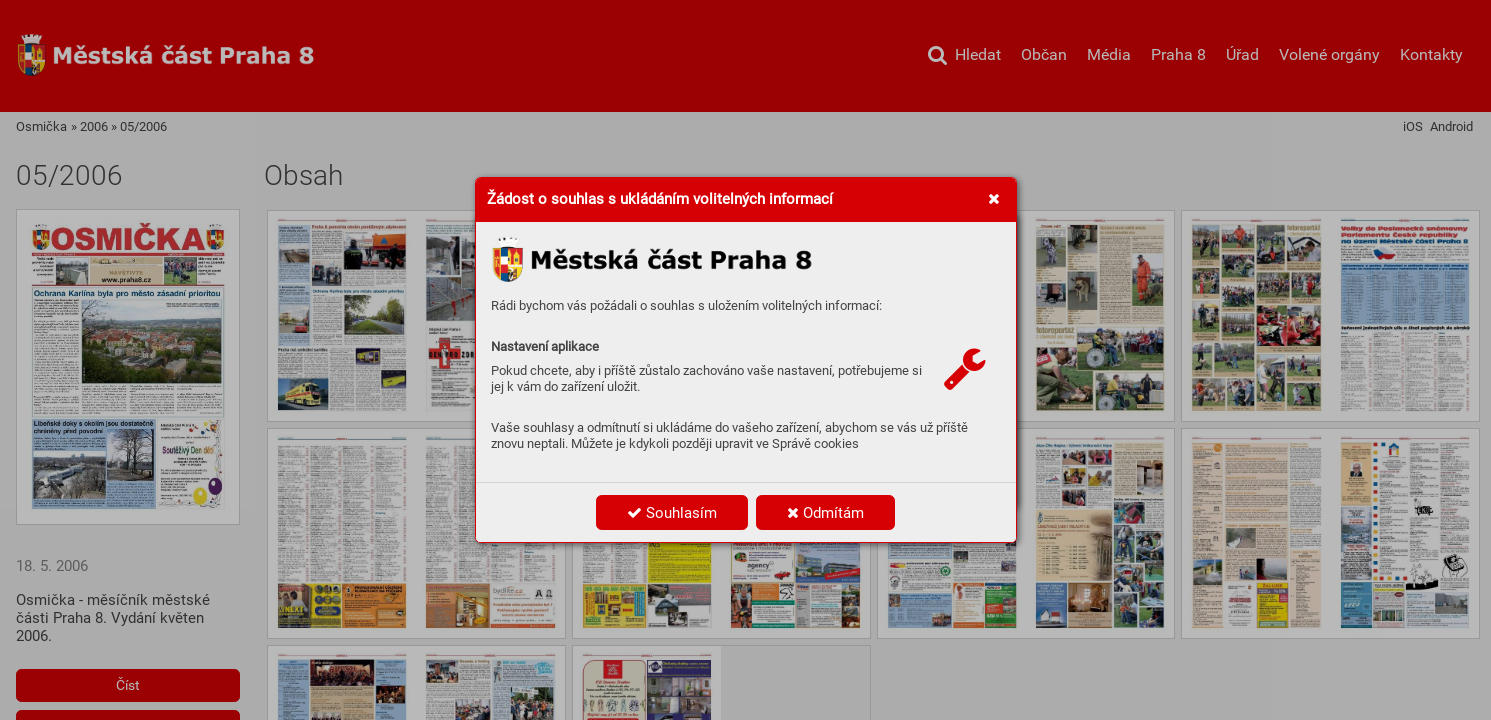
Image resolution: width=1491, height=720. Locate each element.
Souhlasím (672, 513)
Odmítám (825, 513)
